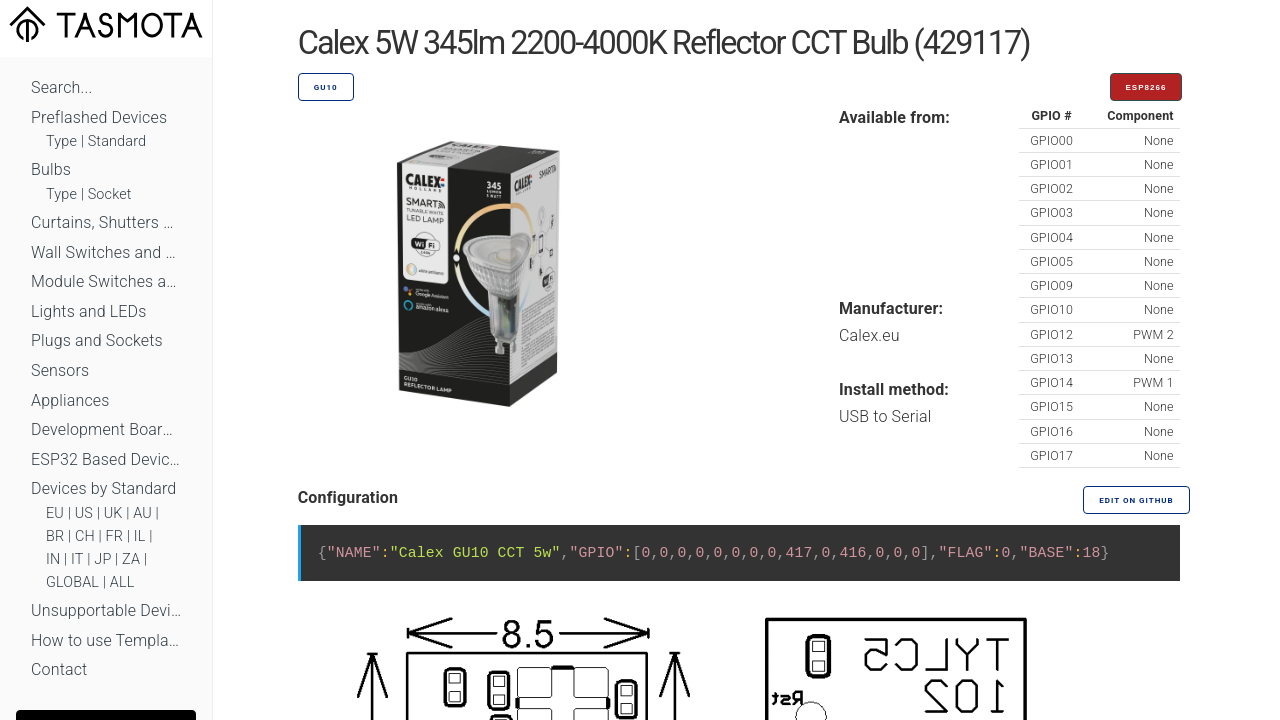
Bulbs (51, 169)
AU (142, 513)
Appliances (70, 400)
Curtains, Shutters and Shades (106, 222)
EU (55, 513)
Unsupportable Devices (106, 610)
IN (53, 559)
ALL (122, 582)
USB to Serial (885, 416)
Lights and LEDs (89, 311)
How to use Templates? (106, 640)
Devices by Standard (103, 488)
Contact (59, 669)
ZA (131, 559)
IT (77, 559)
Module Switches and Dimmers (106, 281)
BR (55, 536)
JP (102, 559)
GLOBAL (72, 582)
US (84, 513)
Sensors (60, 370)
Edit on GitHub (1136, 500)
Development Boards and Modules (106, 429)
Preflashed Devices (99, 117)
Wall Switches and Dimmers (106, 252)
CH (85, 536)
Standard (117, 141)
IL (140, 536)
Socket (110, 194)
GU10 (326, 87)
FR (115, 536)
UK (113, 513)
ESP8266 (1146, 87)
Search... (61, 87)
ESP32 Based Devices (106, 459)
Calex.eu (869, 335)
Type (61, 141)
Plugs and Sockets (97, 340)
